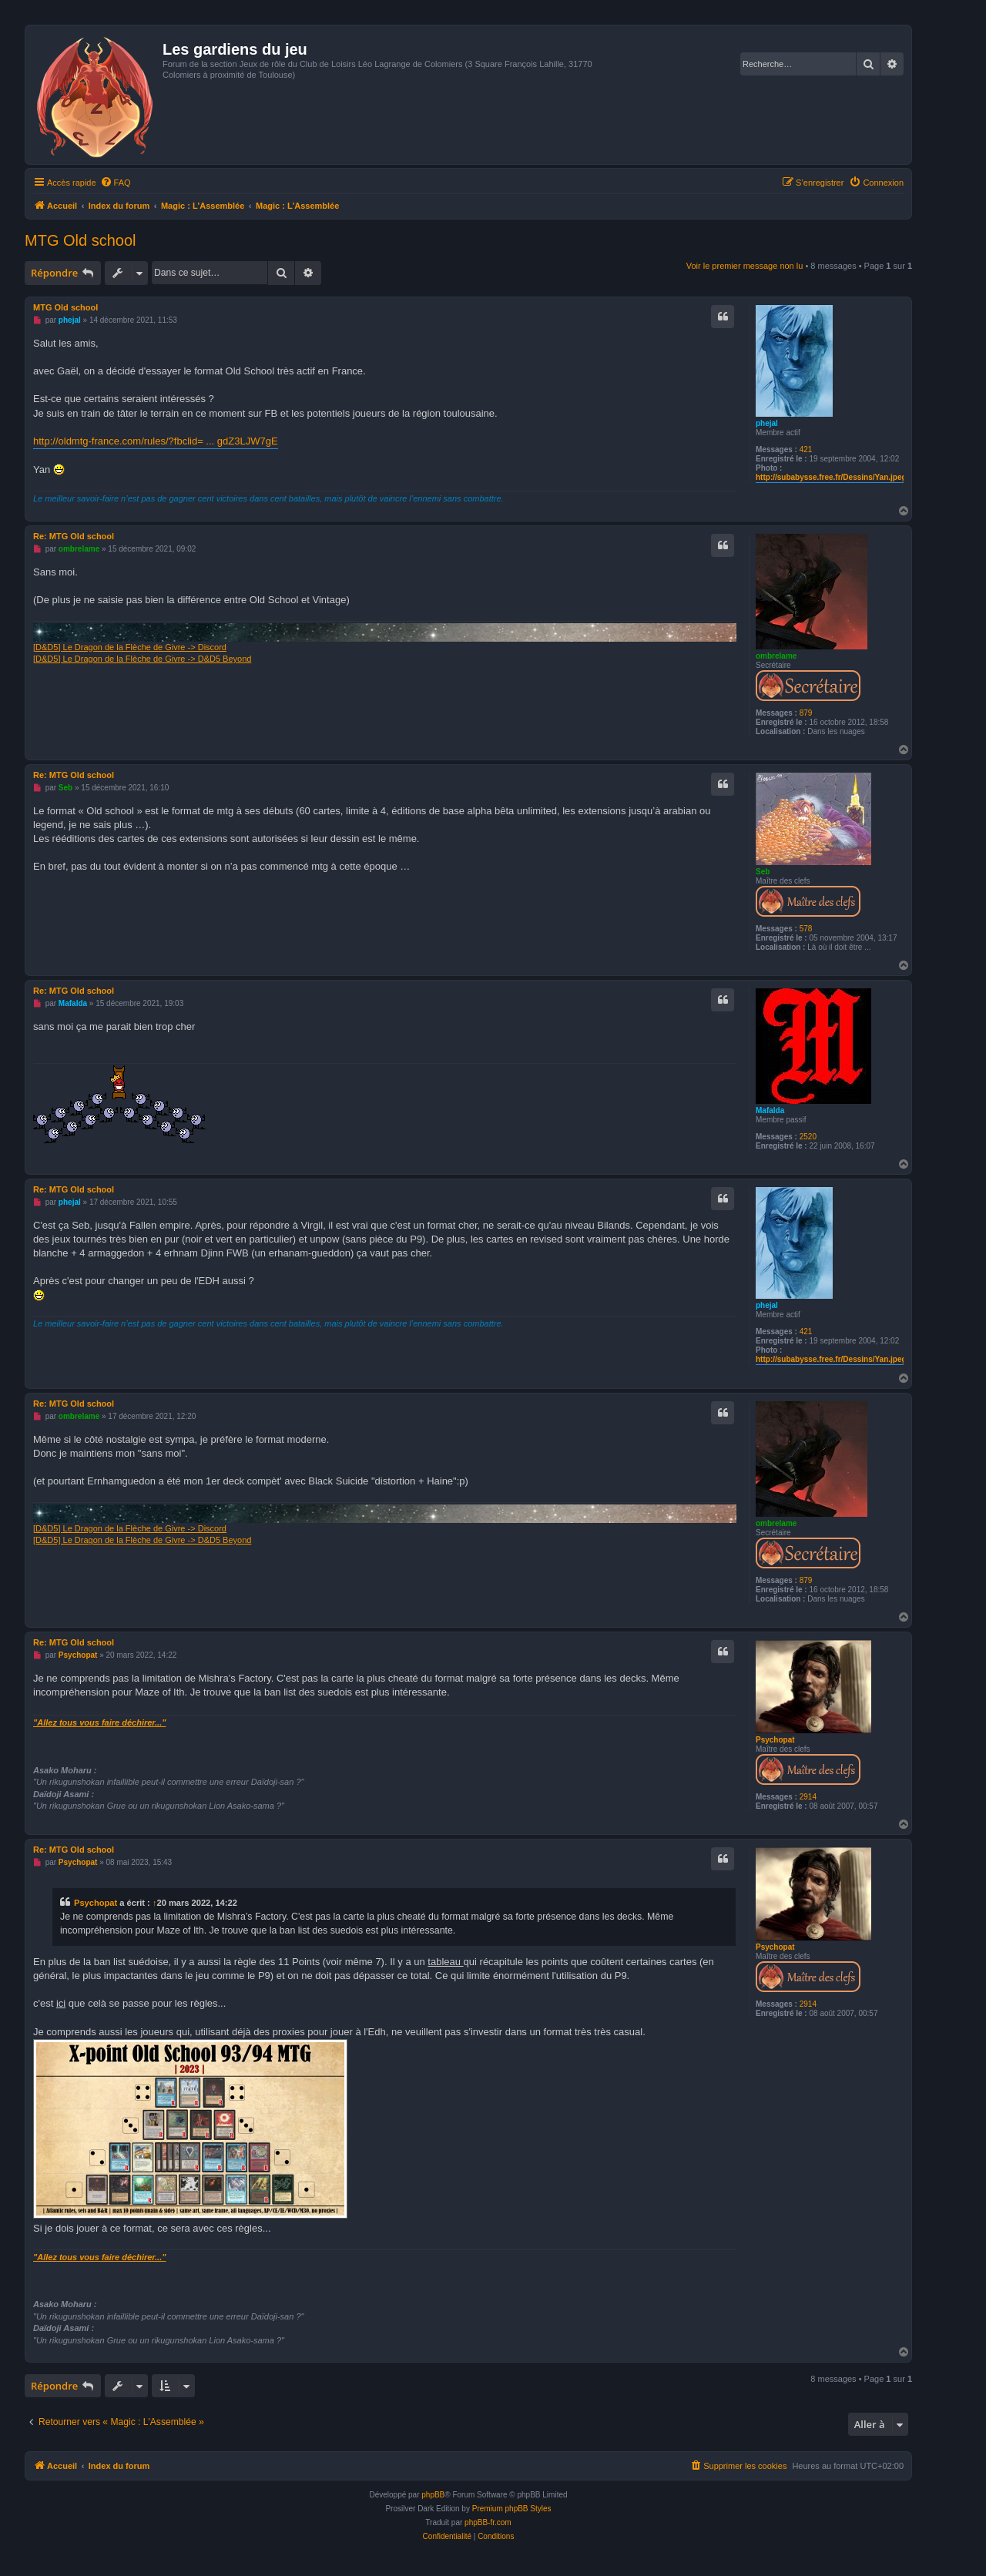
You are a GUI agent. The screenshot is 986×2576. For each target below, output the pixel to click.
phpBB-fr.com (487, 2522)
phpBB (432, 2494)
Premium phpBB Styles (512, 2508)
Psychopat (775, 1740)
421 (806, 449)
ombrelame (776, 656)
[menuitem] (115, 182)
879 (806, 713)
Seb (763, 871)
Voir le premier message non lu (744, 265)
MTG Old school (80, 240)
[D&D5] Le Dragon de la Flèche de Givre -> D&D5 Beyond (142, 658)
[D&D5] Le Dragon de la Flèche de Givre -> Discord (129, 647)
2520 (808, 1136)
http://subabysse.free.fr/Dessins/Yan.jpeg (831, 477)
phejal (767, 423)
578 (806, 928)
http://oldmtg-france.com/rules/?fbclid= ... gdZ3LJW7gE (155, 441)
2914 (808, 1797)
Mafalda (770, 1110)
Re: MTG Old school (73, 536)
